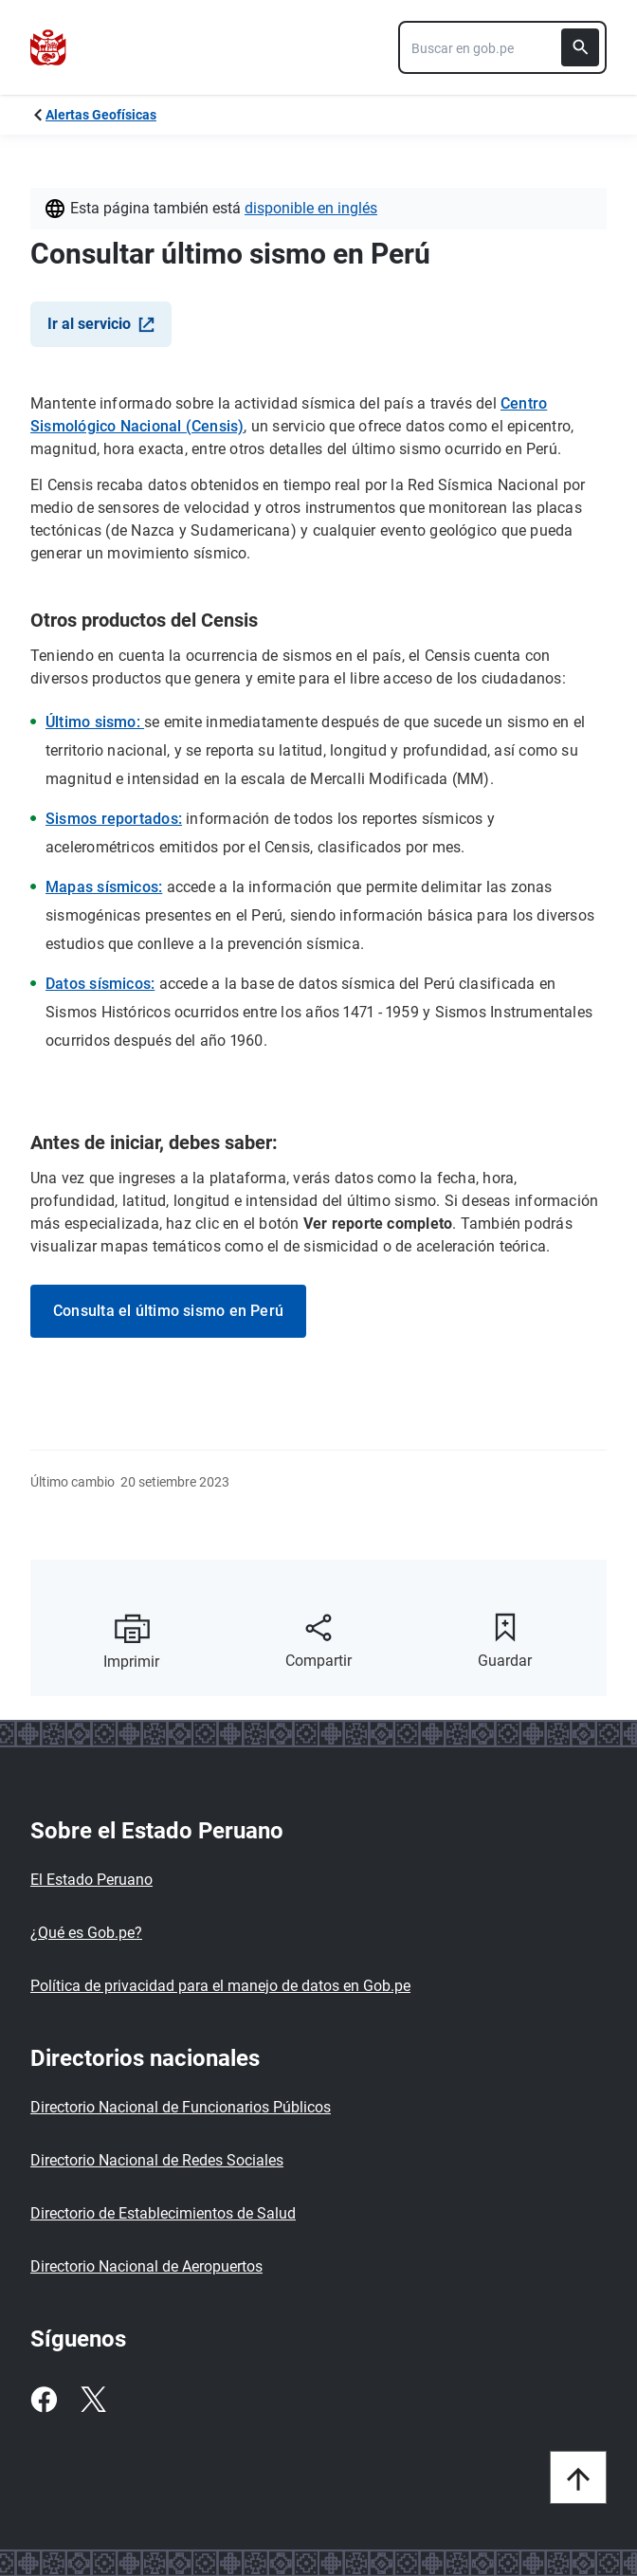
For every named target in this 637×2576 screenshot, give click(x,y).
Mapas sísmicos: (104, 887)
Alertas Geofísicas (101, 114)
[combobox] (502, 47)
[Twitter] (93, 2399)
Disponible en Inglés (311, 208)
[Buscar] (580, 47)
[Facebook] (43, 2399)
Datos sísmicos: (100, 984)
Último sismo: (95, 722)
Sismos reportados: (114, 819)
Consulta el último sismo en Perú (168, 1311)
